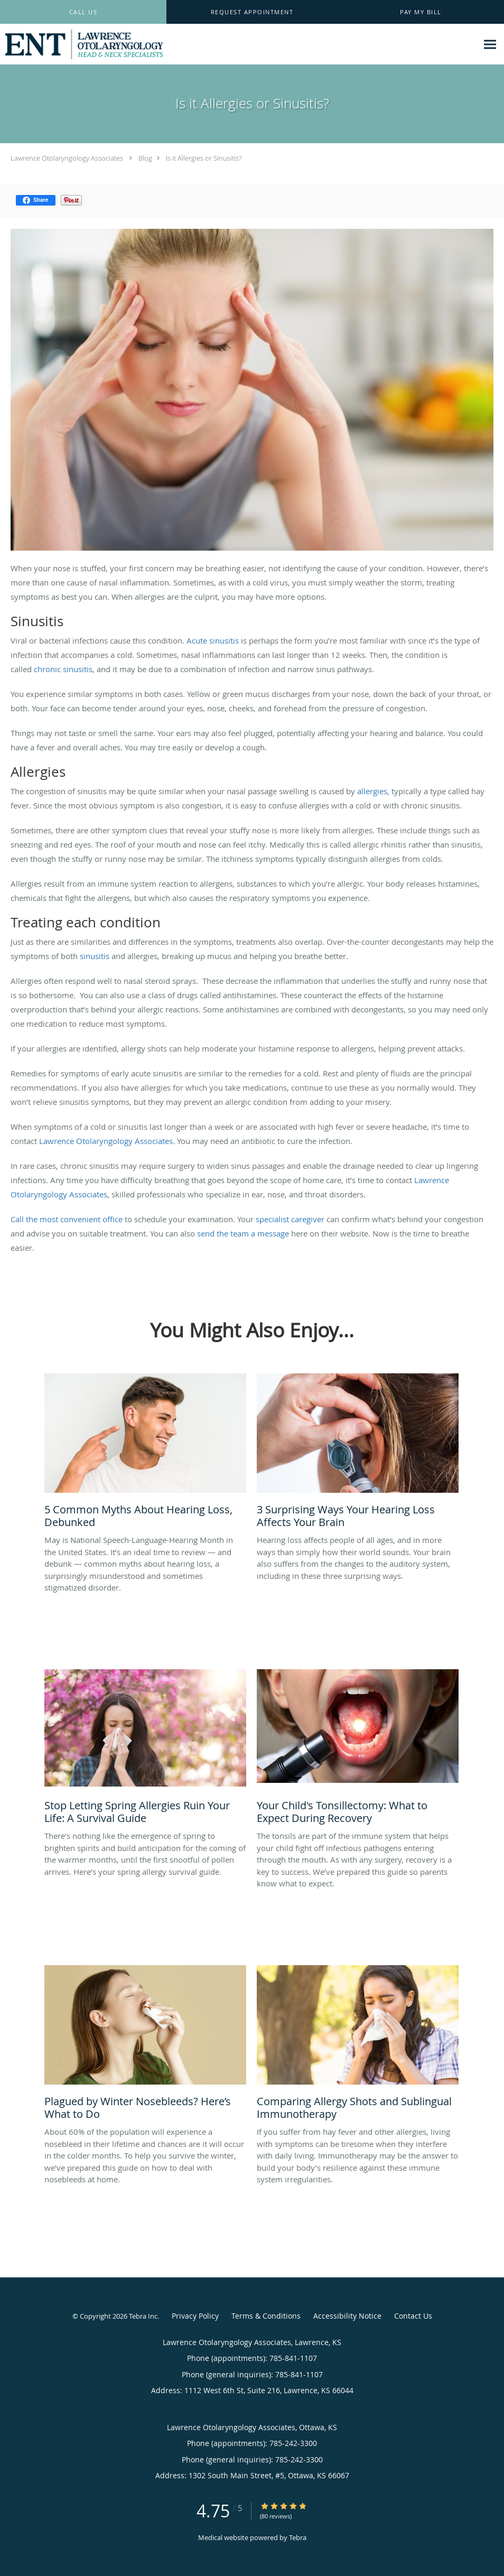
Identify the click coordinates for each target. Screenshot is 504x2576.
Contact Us (413, 2316)
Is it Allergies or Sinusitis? (203, 158)
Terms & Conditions (266, 2316)
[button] (252, 12)
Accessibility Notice (347, 2316)
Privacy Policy (195, 2316)
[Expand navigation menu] (490, 44)
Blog (145, 158)
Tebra (297, 2537)
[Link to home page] (81, 44)
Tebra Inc (143, 2316)
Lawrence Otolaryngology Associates (67, 158)
